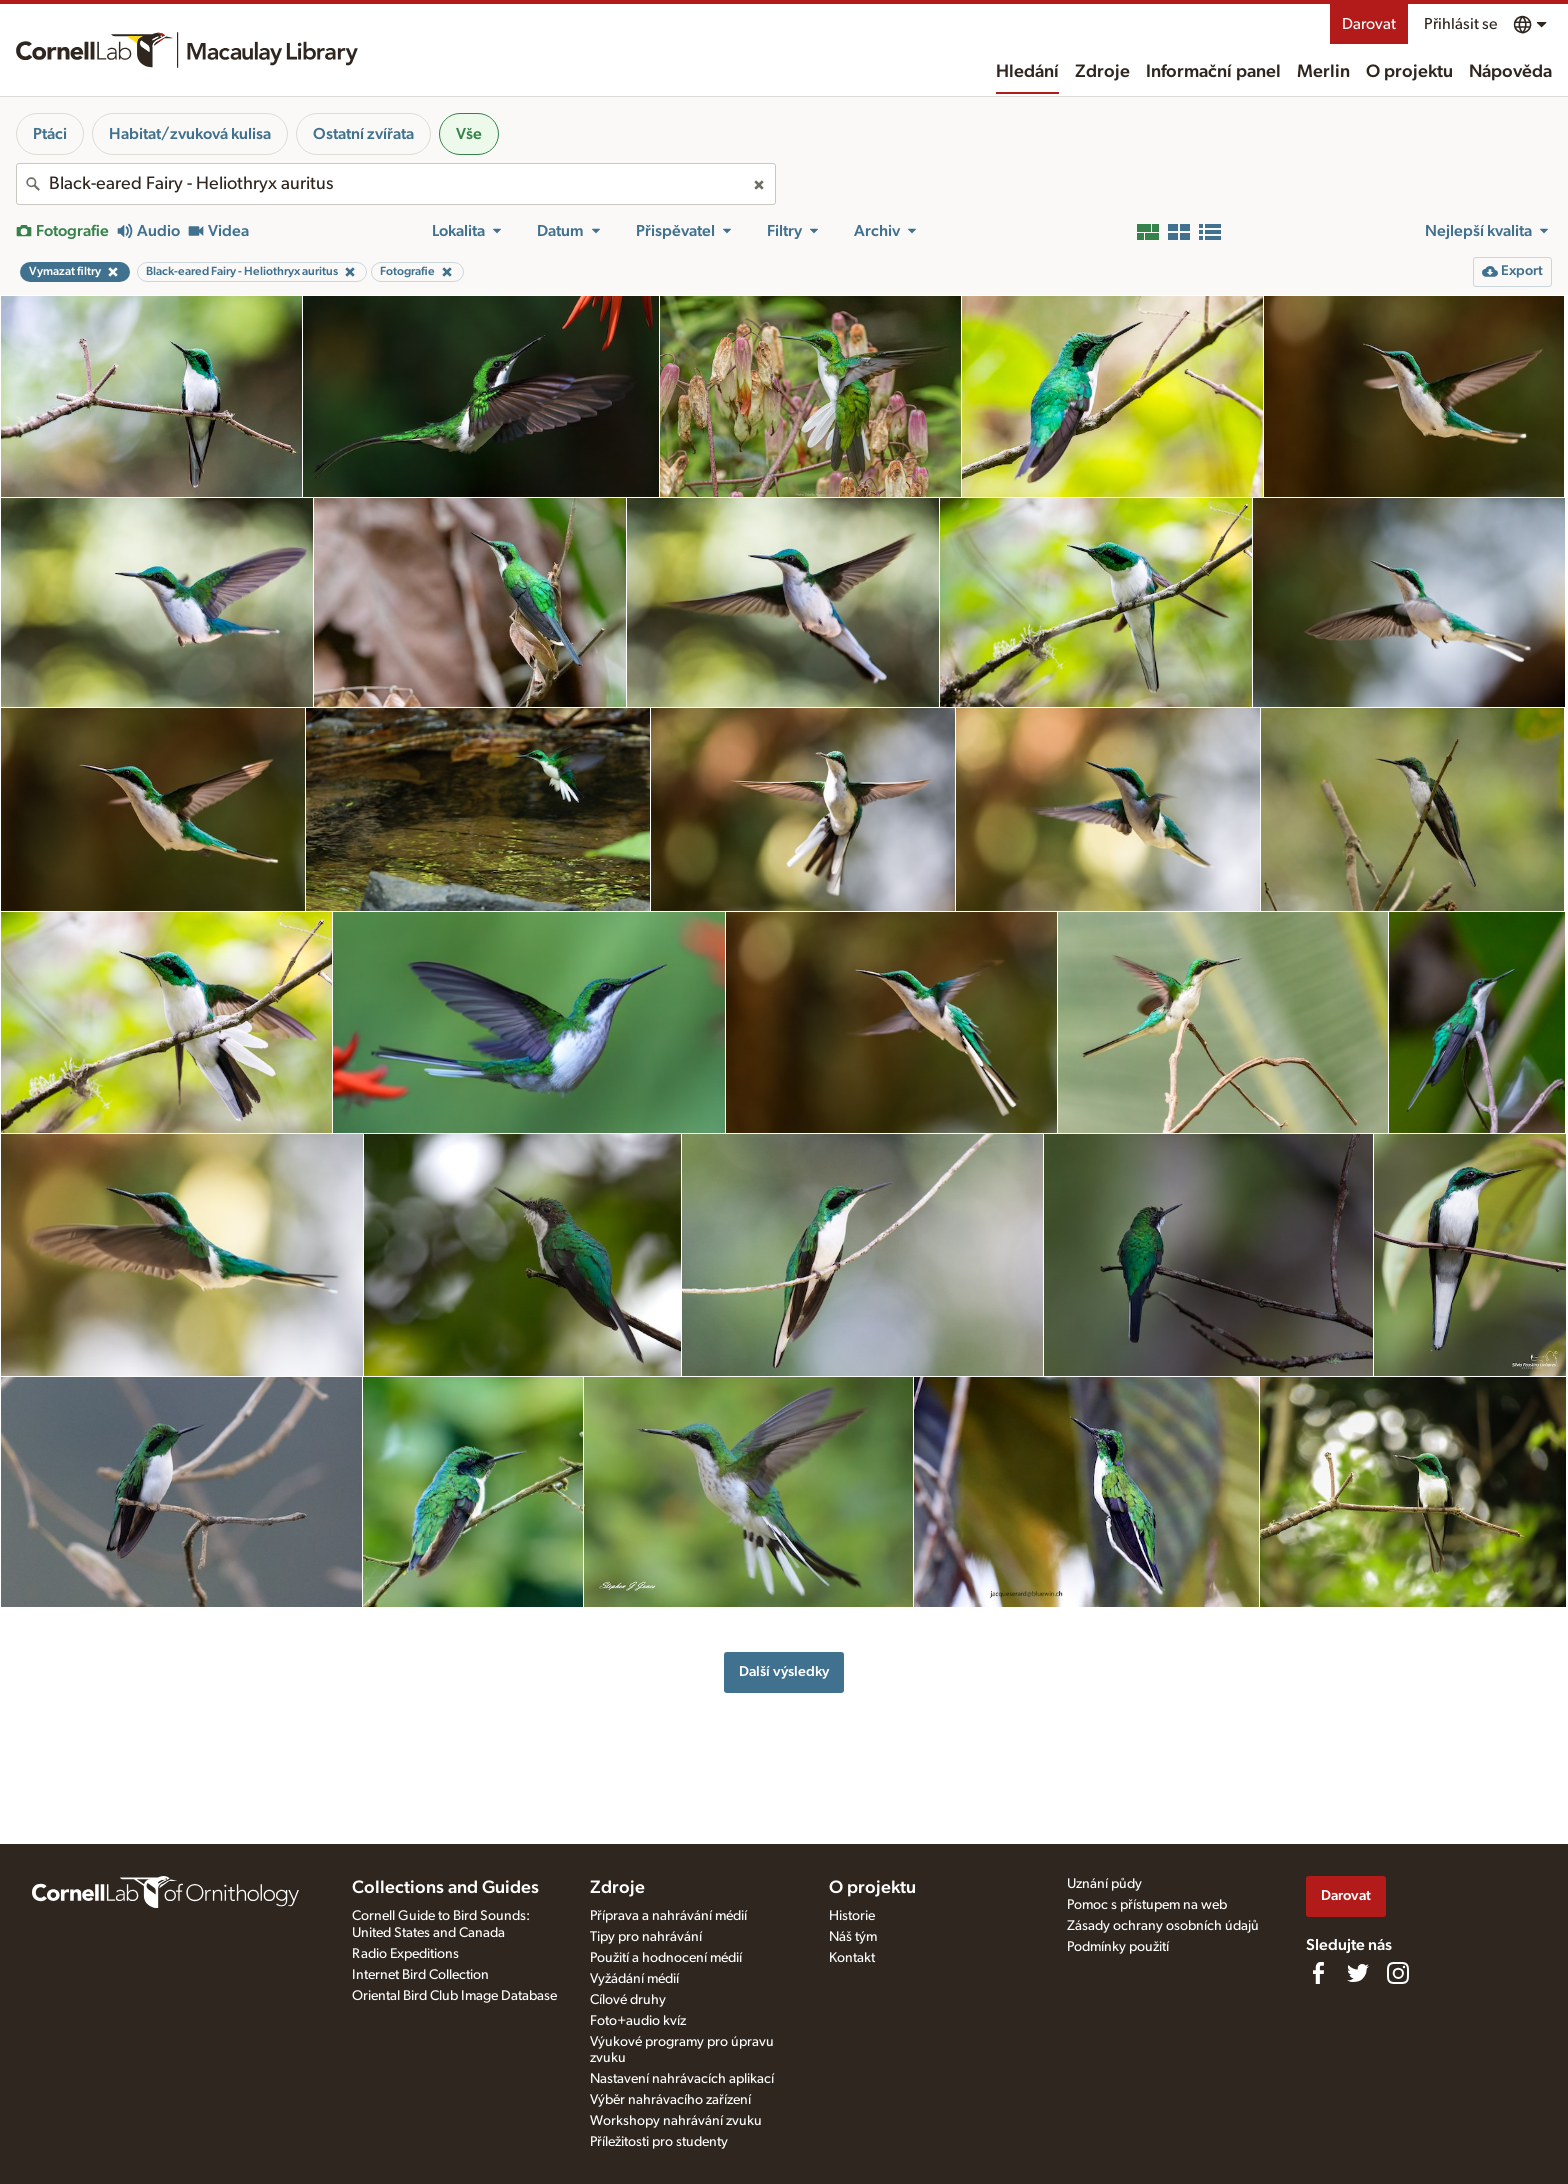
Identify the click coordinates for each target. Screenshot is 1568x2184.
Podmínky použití (1118, 1947)
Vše (469, 134)
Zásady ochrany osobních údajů (1163, 1926)
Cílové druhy (628, 2000)
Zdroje (1102, 72)
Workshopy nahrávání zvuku (676, 2121)
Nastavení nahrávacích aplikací (682, 2079)
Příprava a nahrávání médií (668, 1916)
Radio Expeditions (405, 1954)
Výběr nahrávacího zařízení (670, 2100)
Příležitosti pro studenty (659, 2142)
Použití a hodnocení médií (666, 1958)
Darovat (1369, 24)
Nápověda (1510, 72)
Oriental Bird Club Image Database (454, 1996)
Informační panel (1213, 72)
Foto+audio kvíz (638, 2021)
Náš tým (853, 1937)
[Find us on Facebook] (1318, 1973)
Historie (852, 1916)
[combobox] (396, 184)
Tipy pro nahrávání (646, 1937)
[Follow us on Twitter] (1358, 1973)
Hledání (1027, 72)
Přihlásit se (1460, 24)
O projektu (1409, 72)
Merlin (1323, 72)
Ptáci (50, 134)
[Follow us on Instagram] (1398, 1973)
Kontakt (852, 1958)
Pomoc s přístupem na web (1147, 1905)
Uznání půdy (1104, 1884)
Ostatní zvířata (363, 134)
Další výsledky (784, 1671)
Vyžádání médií (634, 1979)
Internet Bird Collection (420, 1975)
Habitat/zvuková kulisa (190, 134)
